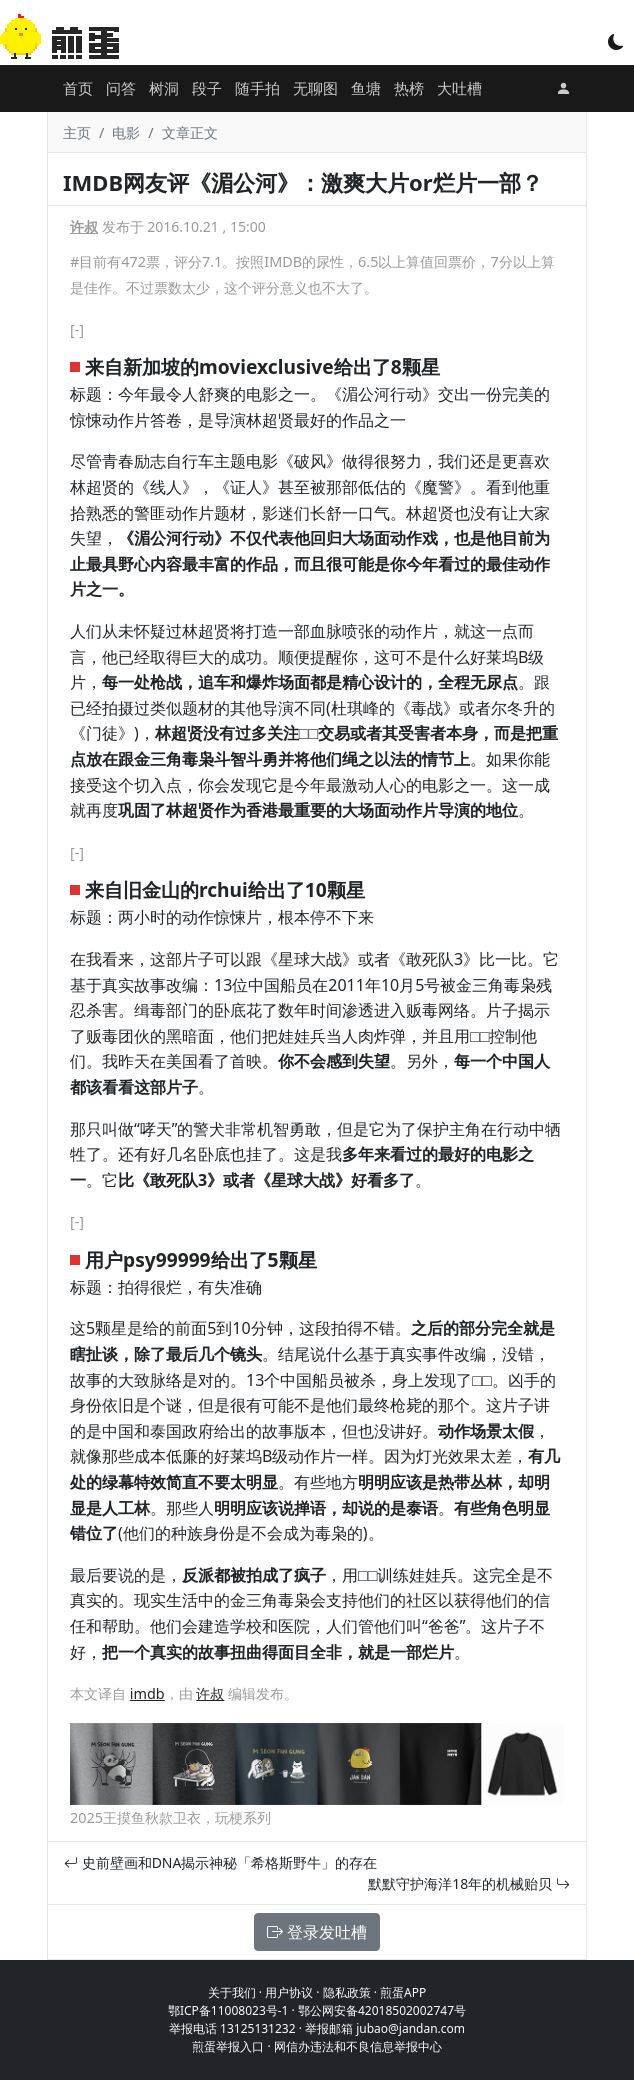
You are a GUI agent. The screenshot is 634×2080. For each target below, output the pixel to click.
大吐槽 (459, 88)
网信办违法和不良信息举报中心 (358, 2046)
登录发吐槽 (317, 1932)
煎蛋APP (403, 1992)
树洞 (164, 88)
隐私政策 (347, 1992)
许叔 (84, 226)
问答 (121, 88)
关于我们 (232, 1992)
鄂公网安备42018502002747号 (382, 2010)
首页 (78, 88)
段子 (207, 88)
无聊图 (315, 88)
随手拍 (257, 88)
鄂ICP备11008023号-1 (228, 2010)
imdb (147, 1693)
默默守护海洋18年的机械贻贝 (469, 1883)
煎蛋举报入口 (228, 2046)
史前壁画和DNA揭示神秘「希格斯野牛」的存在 (220, 1862)
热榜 (409, 88)
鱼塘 (366, 88)
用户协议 (289, 1992)
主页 (77, 132)
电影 (126, 132)
